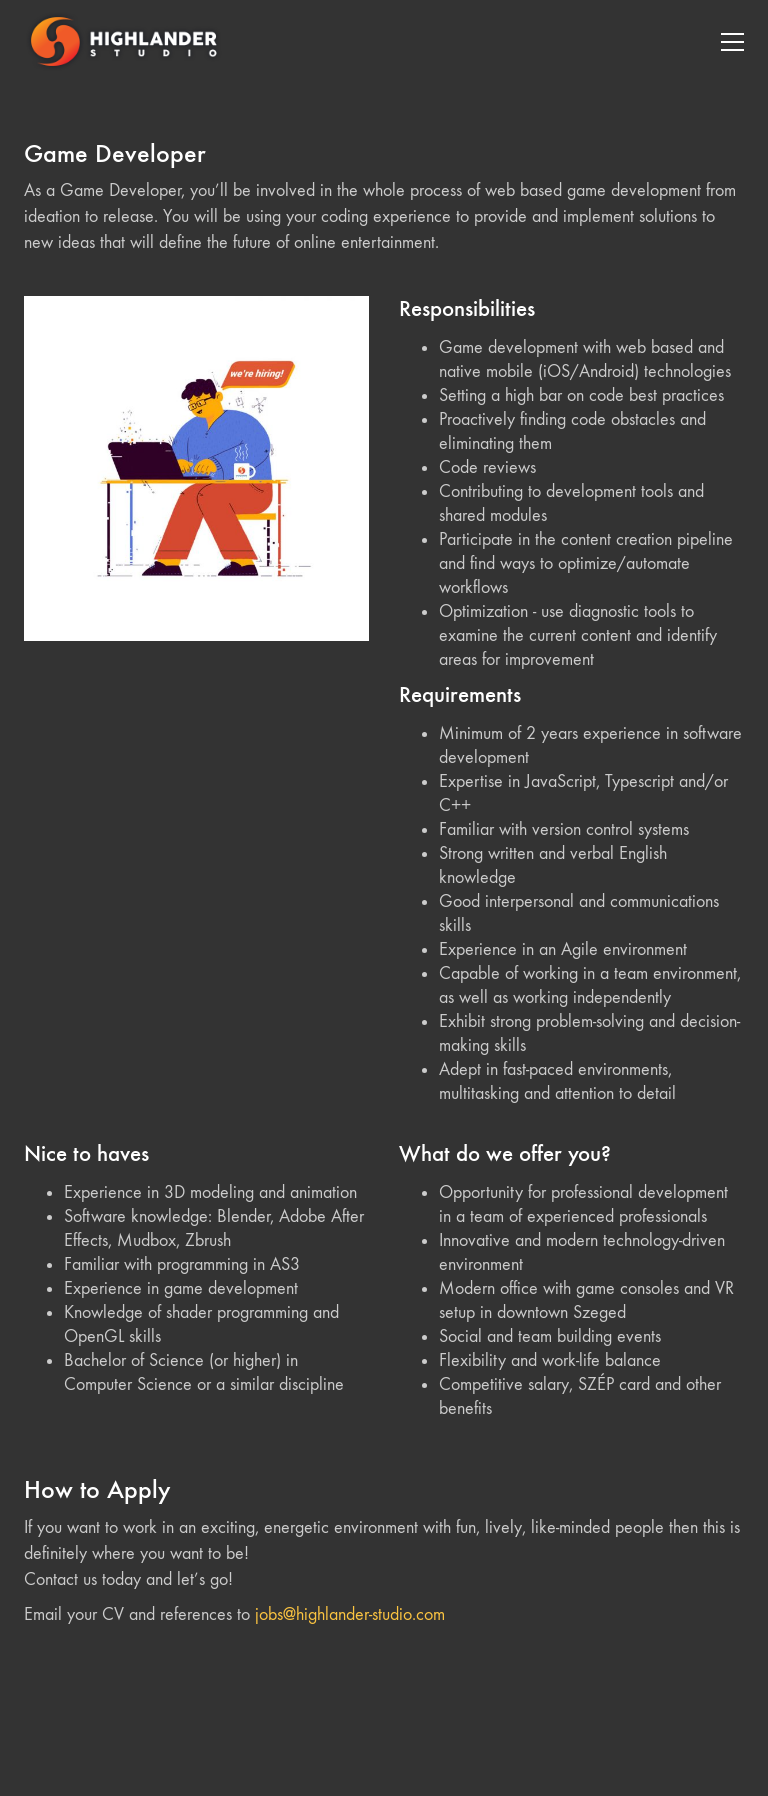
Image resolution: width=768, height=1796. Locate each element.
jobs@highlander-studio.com (350, 1614)
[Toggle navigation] (732, 42)
